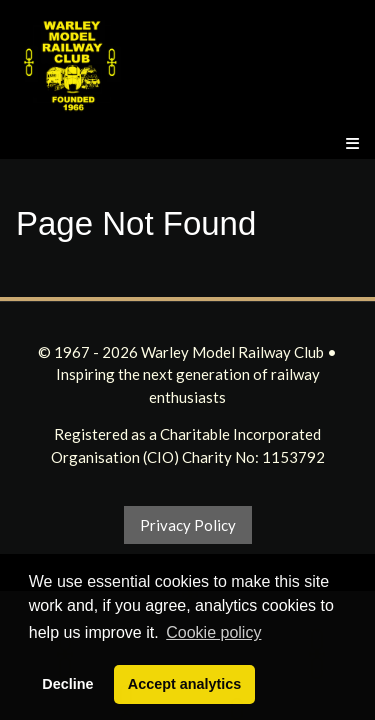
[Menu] (352, 143)
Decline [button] (67, 684)
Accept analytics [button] (185, 684)
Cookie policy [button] (213, 632)
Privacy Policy (188, 525)
